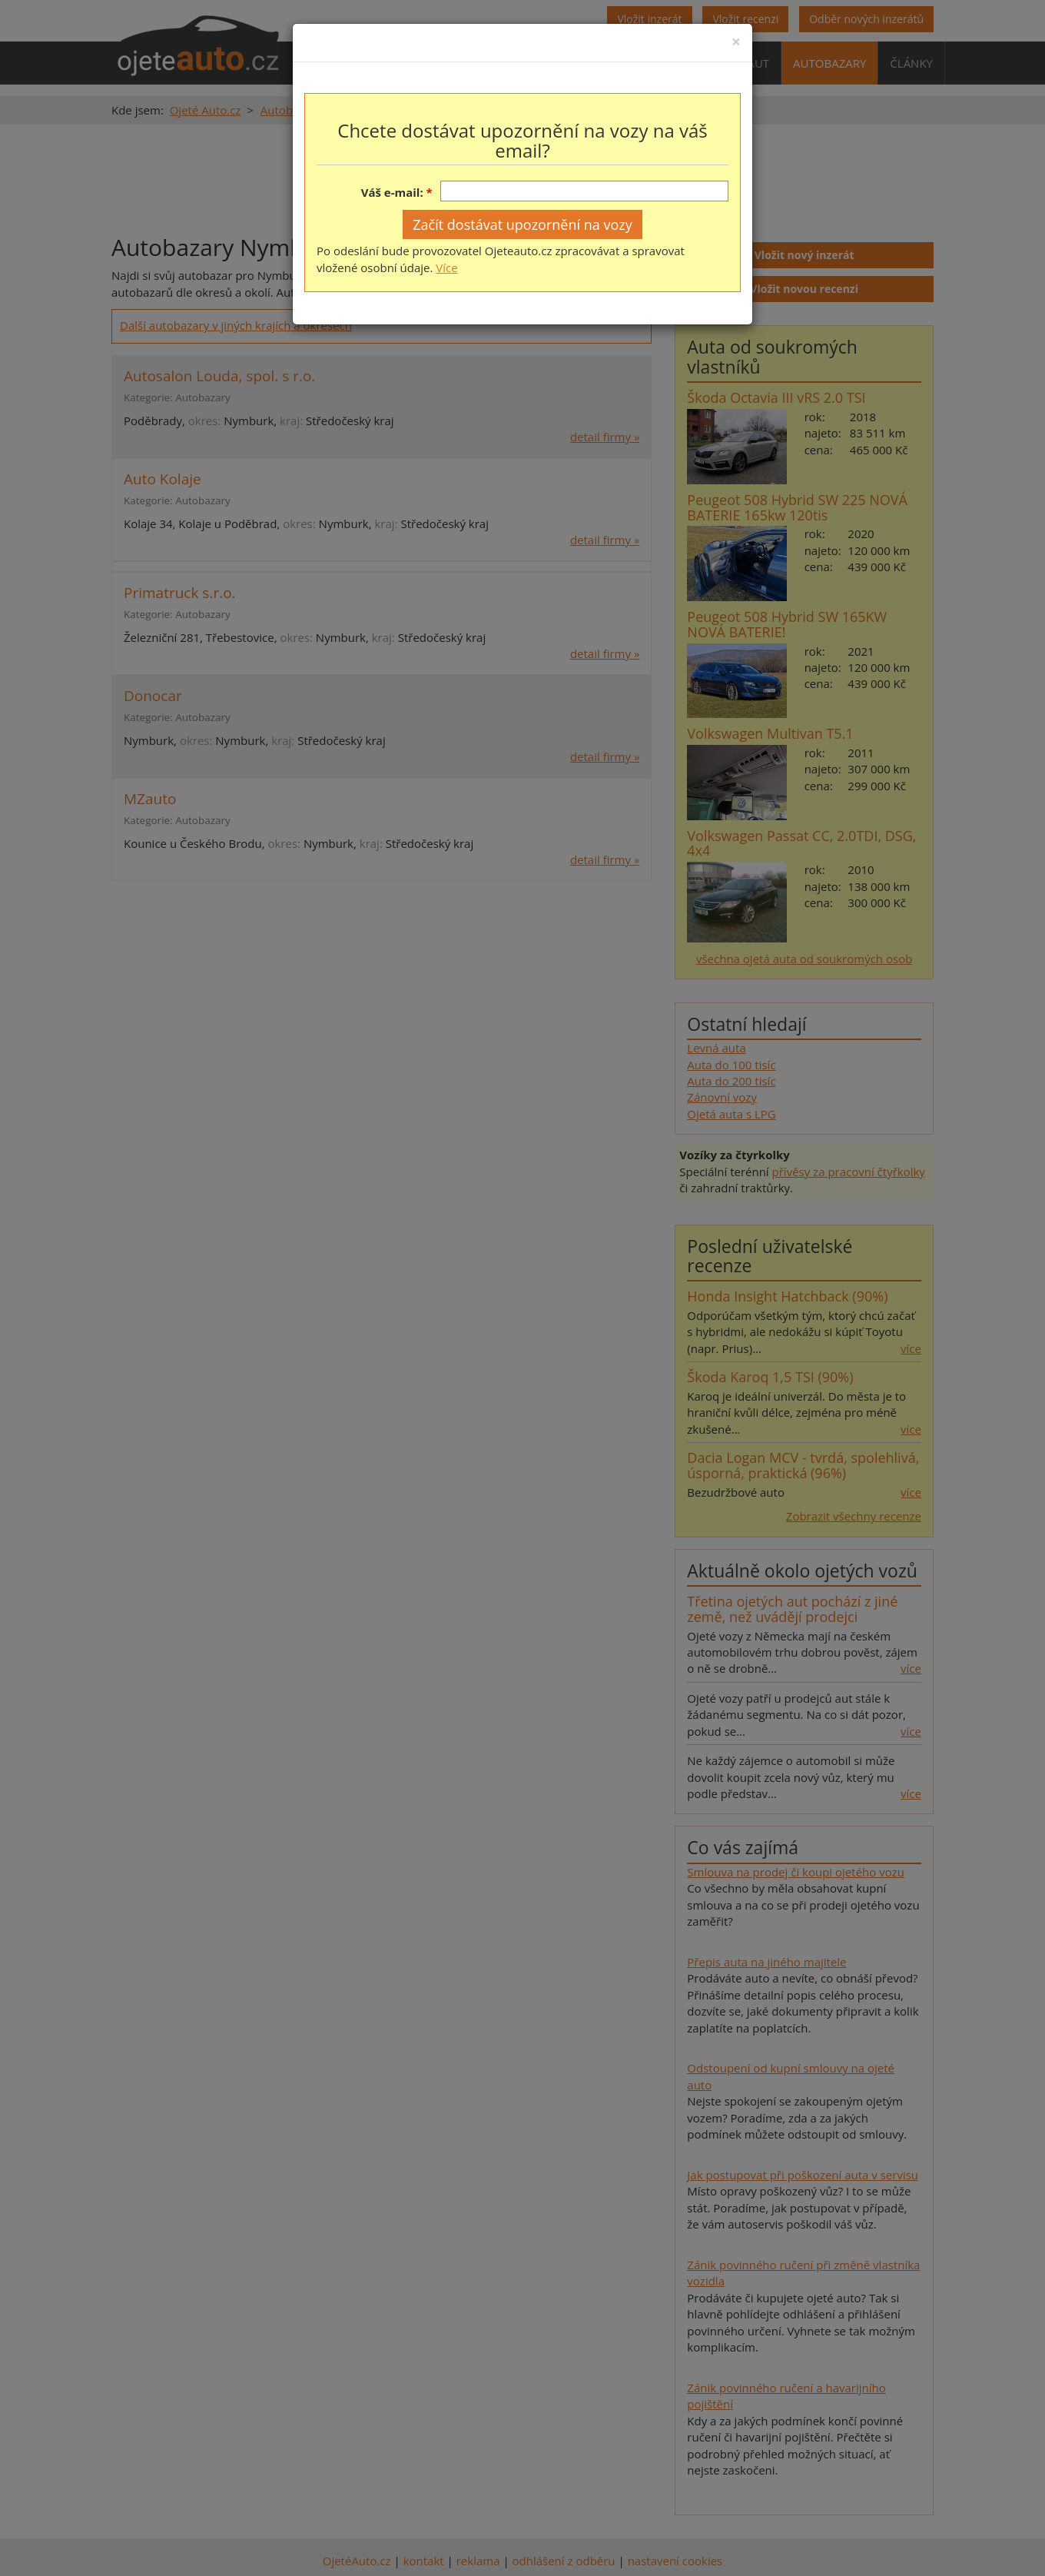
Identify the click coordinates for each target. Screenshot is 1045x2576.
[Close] (736, 42)
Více (446, 267)
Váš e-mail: (392, 192)
